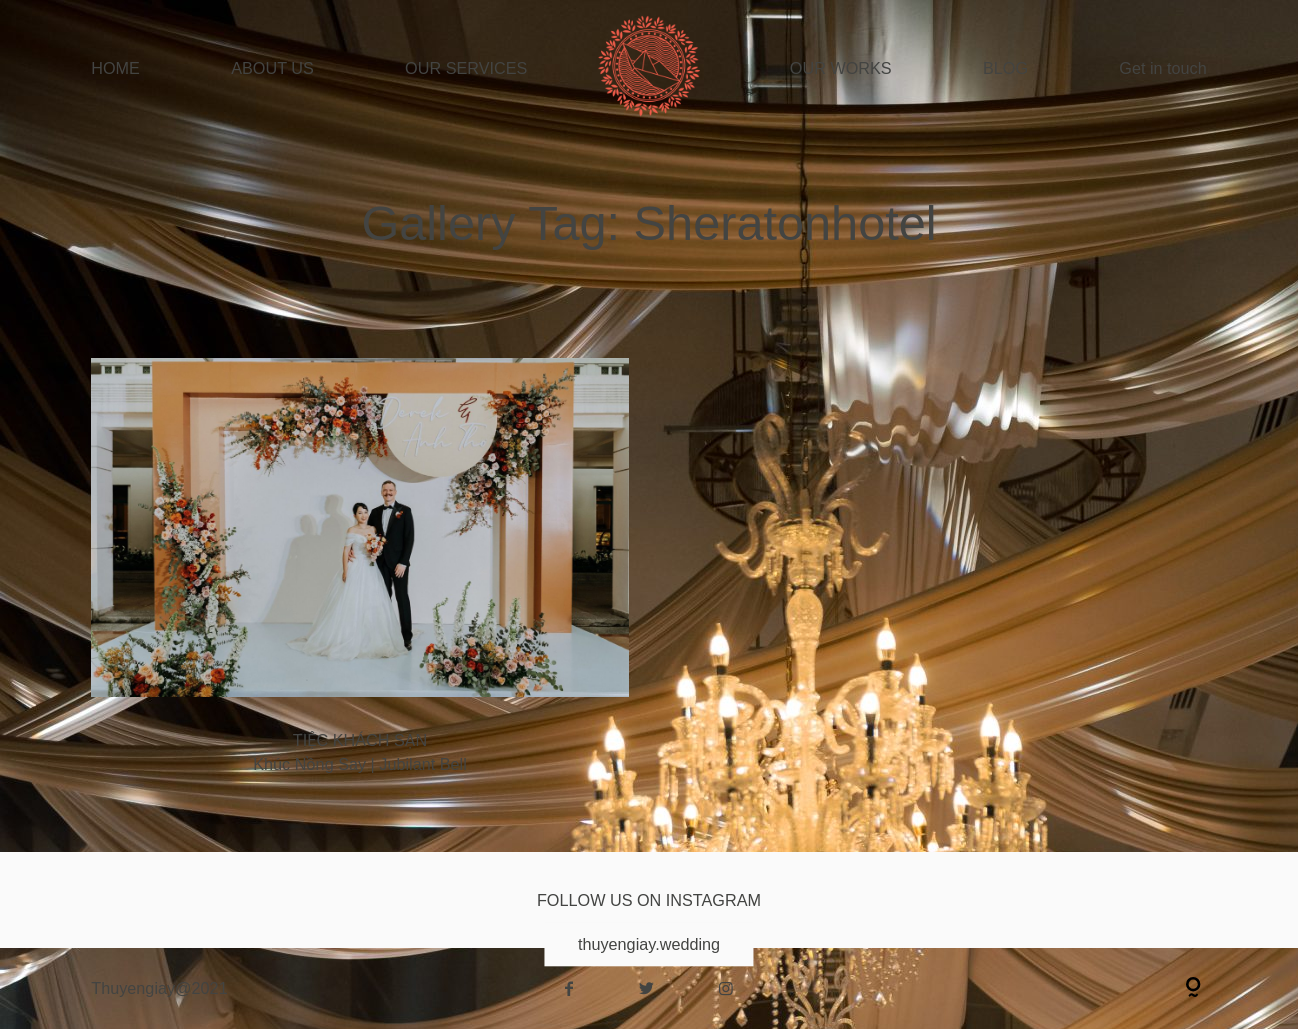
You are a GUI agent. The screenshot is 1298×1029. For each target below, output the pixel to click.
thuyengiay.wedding (649, 944)
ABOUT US (272, 68)
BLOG (1005, 68)
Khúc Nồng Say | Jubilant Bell (360, 579)
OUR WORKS (841, 68)
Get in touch (1162, 68)
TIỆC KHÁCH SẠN (360, 740)
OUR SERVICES (466, 68)
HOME (115, 68)
